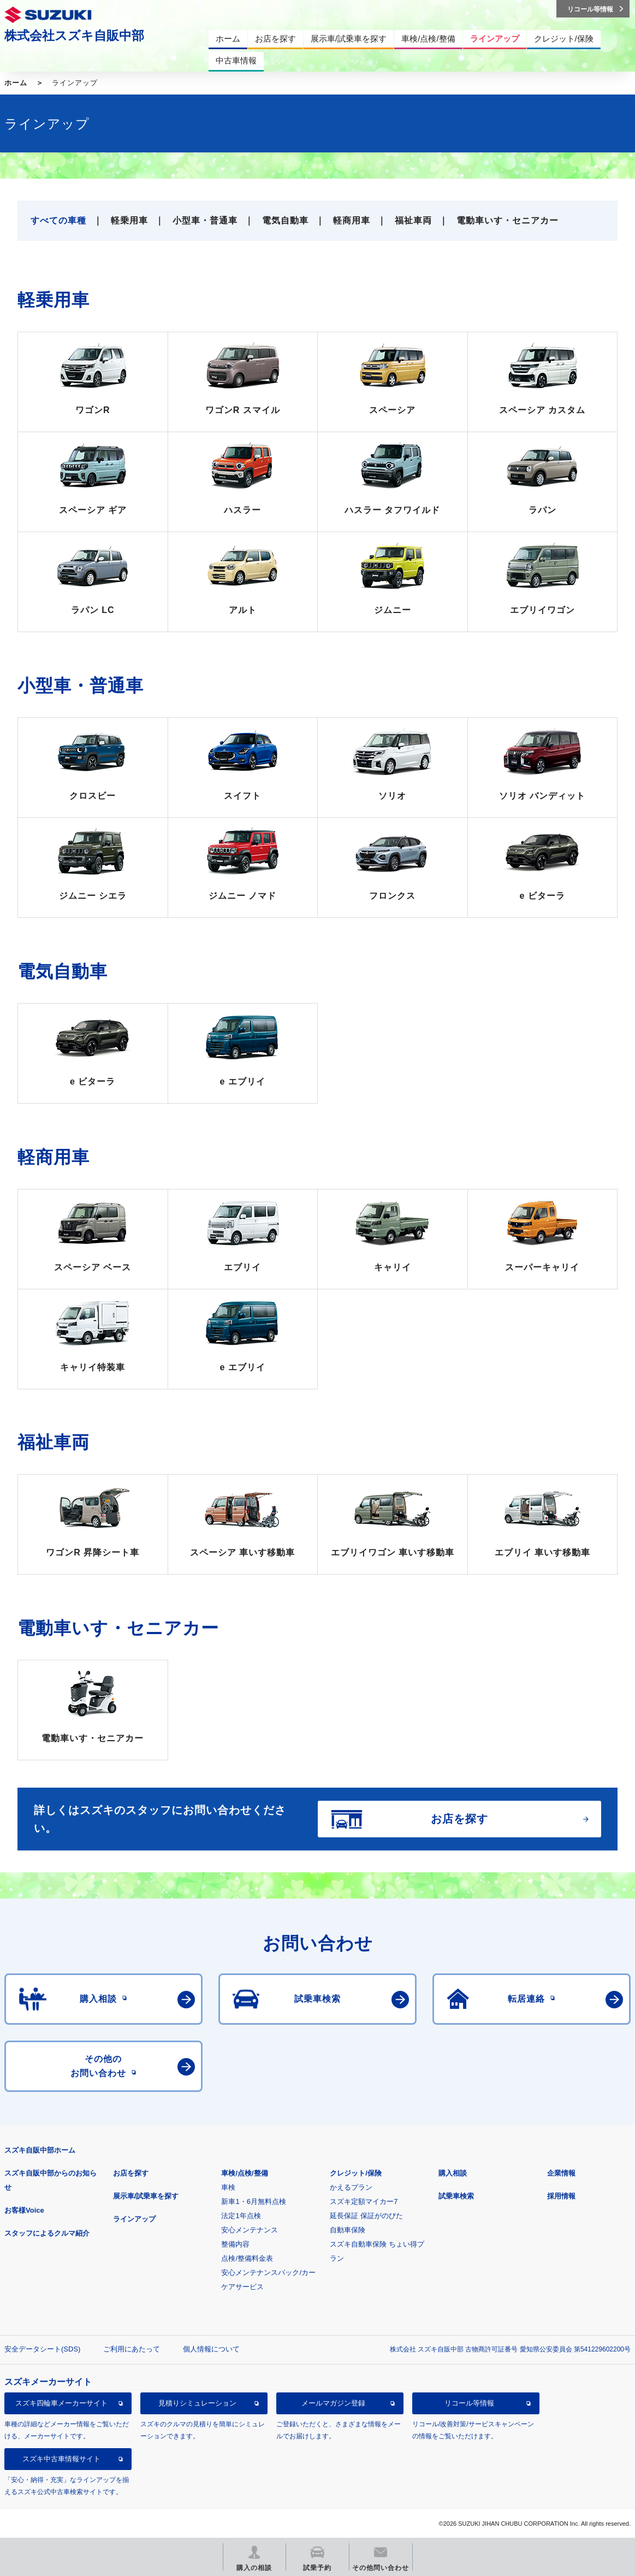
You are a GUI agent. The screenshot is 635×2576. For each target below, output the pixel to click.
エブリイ (242, 1267)
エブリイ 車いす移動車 (542, 1552)
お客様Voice (24, 2210)
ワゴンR (92, 410)
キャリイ (392, 1267)
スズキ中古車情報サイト (61, 2459)
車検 (228, 2187)
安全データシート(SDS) (42, 2349)
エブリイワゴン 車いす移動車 (392, 1552)
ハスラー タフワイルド (392, 510)
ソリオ (392, 795)
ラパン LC (93, 610)
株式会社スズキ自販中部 (74, 35)
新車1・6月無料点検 (253, 2201)
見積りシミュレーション (197, 2403)
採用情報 (561, 2196)
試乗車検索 (456, 2196)
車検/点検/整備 (244, 2173)
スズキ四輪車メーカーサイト (61, 2403)
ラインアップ (134, 2219)
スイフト (242, 795)
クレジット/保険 (356, 2173)
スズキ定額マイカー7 (363, 2201)
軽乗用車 (129, 220)
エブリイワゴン (542, 610)
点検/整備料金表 (247, 2258)
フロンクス (392, 895)
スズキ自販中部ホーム (39, 2150)
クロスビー (92, 795)
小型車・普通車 (205, 220)
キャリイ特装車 (92, 1367)
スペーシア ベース (92, 1267)
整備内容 (235, 2244)
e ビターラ (542, 895)
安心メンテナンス (249, 2230)
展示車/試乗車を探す (146, 2196)
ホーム (15, 83)
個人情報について (211, 2349)
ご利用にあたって (131, 2349)
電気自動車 (285, 220)
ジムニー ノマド (242, 895)
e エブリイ (242, 1081)
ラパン (542, 510)
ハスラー (242, 510)
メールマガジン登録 (333, 2403)
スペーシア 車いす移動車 (242, 1552)
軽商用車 (351, 220)
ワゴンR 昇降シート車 (92, 1552)
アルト (243, 610)
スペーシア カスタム (542, 410)
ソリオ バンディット (542, 795)
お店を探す (131, 2173)
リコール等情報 (469, 2403)
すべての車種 (58, 220)
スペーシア (392, 410)
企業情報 (561, 2173)
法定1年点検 (240, 2216)
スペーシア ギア (93, 510)
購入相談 (452, 2173)
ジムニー (392, 610)
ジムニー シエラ (93, 895)
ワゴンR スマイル (242, 410)
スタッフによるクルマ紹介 (47, 2233)
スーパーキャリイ (542, 1267)
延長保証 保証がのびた (366, 2216)
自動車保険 (347, 2230)
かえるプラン (351, 2187)
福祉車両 (413, 220)
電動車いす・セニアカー (507, 220)
